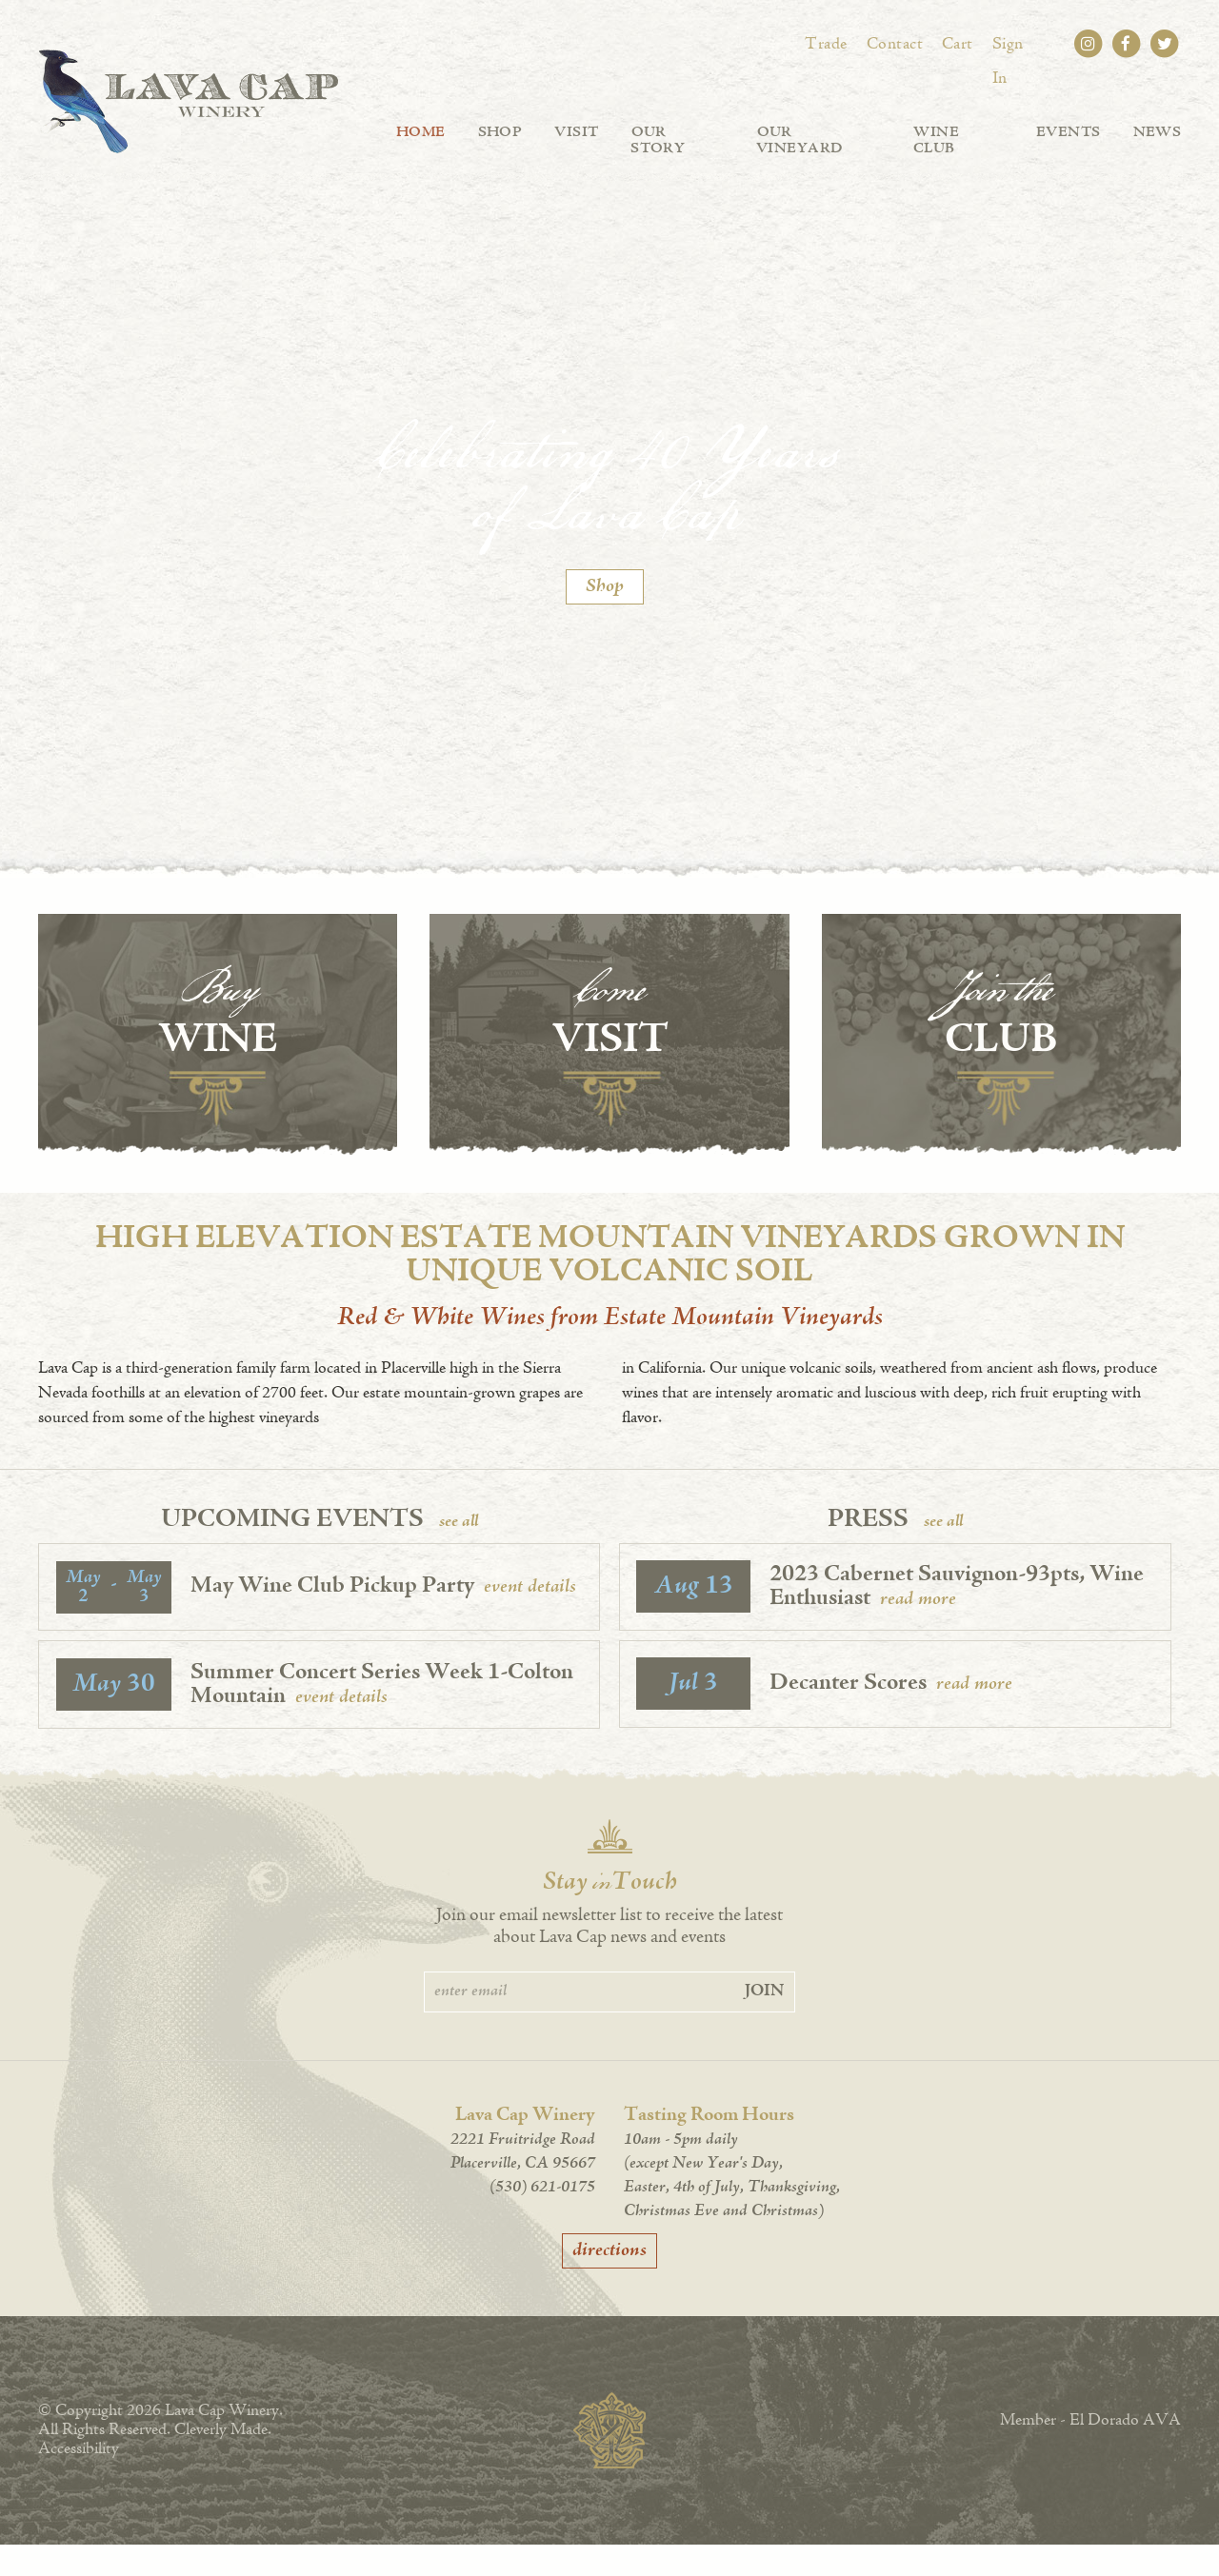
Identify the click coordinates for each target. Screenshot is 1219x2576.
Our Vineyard (817, 133)
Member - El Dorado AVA (1090, 2452)
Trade (830, 44)
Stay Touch (610, 1915)
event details (531, 1619)
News (1156, 133)
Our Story (675, 133)
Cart (957, 44)
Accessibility (78, 2480)
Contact (896, 44)
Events (1067, 133)
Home (419, 133)
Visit (573, 133)
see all (458, 1553)
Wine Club (957, 133)
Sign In (1017, 44)
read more (919, 1630)
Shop (496, 133)
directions (609, 2282)
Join (764, 2022)
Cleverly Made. (222, 2461)
